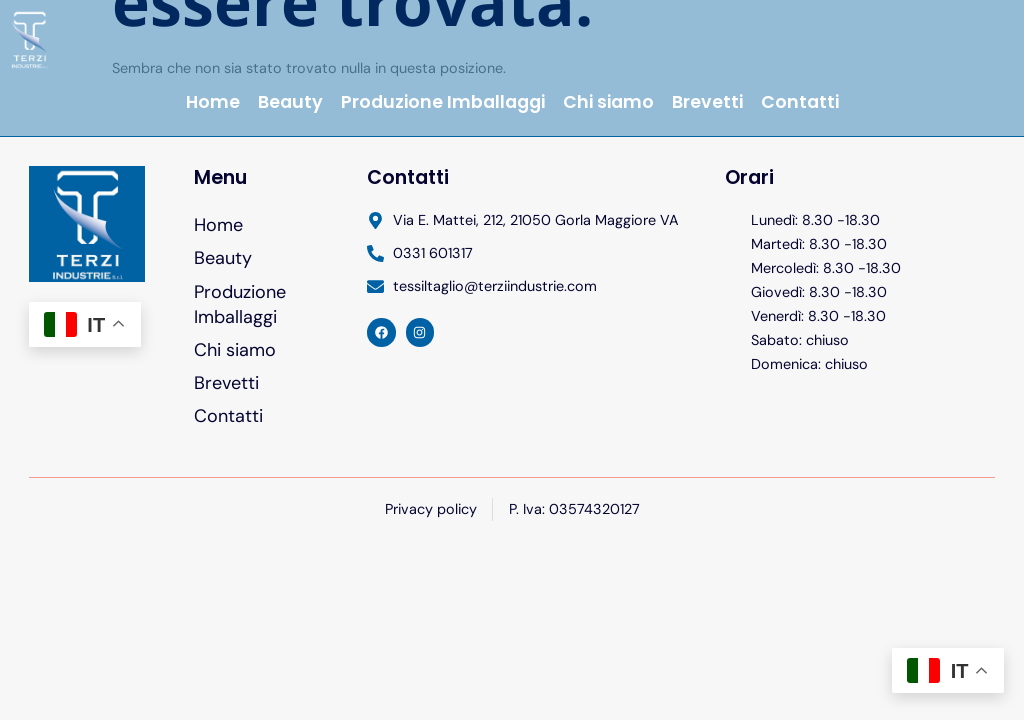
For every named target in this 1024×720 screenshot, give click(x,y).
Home (213, 102)
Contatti (800, 102)
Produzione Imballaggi (443, 102)
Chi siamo (608, 102)
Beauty (290, 102)
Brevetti (707, 102)
